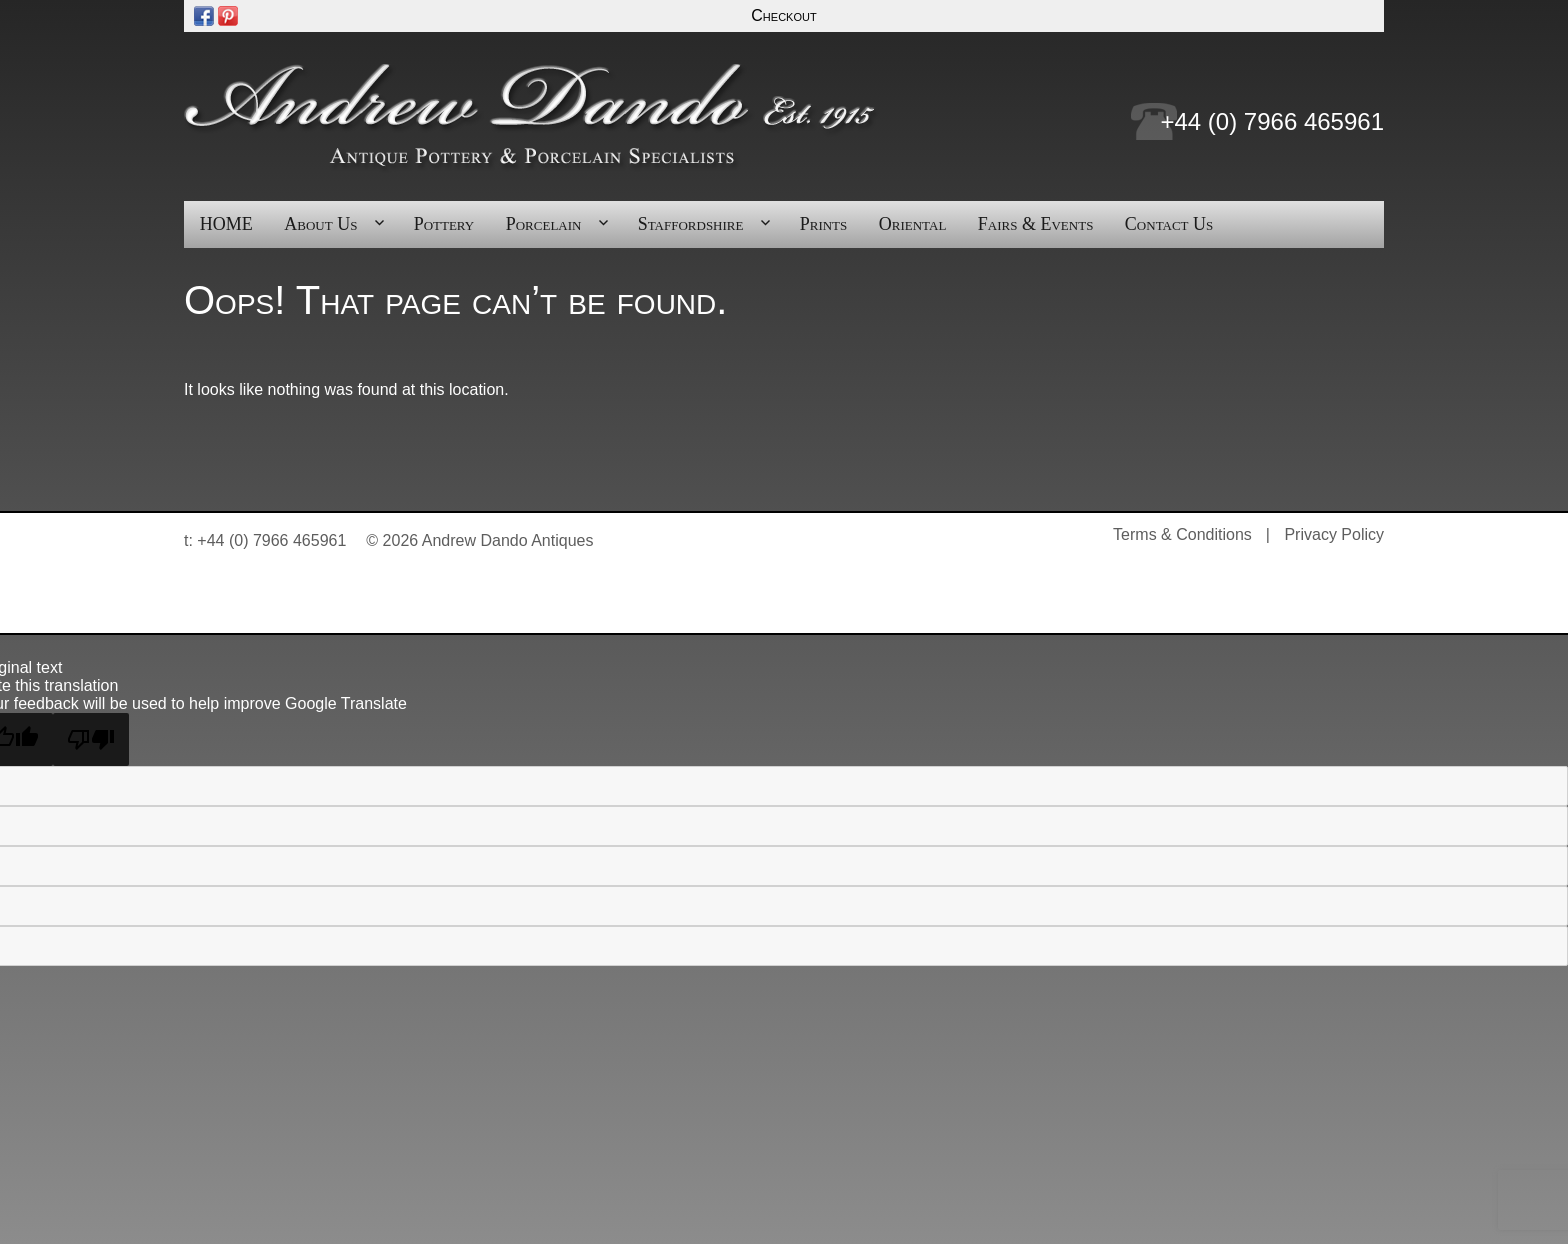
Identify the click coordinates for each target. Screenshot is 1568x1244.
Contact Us (1169, 224)
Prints (824, 224)
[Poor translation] (91, 739)
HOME (226, 224)
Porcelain (544, 224)
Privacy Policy (1334, 534)
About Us (320, 224)
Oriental (913, 224)
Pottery (444, 224)
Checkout (783, 15)
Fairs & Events (1036, 224)
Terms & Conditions (1182, 534)
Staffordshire (691, 224)
